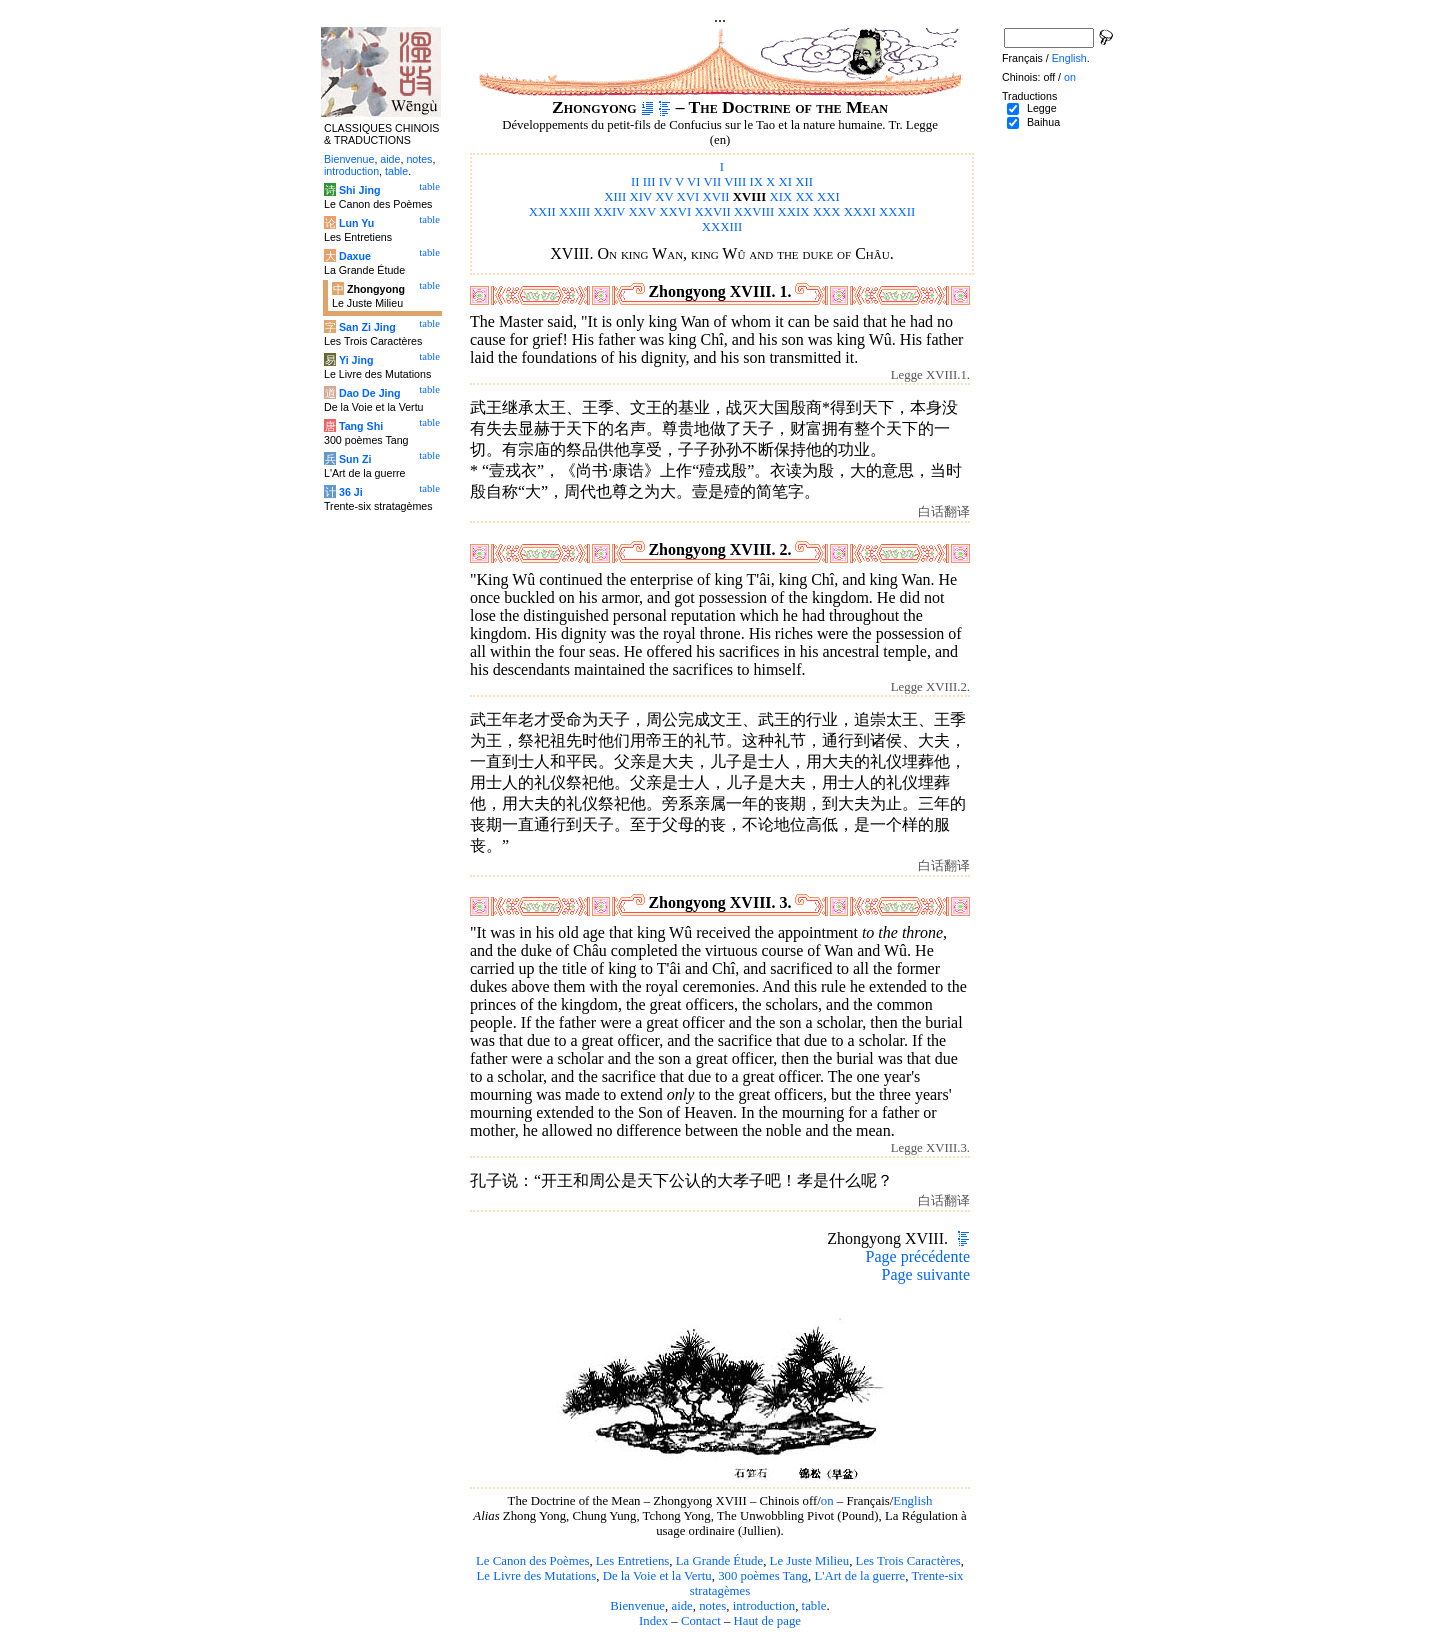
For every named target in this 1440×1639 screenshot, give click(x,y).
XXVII (712, 212)
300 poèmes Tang (763, 1576)
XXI (828, 197)
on (827, 1501)
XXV (643, 212)
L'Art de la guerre (859, 1576)
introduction (764, 1606)
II (635, 182)
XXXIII (722, 227)
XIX (780, 197)
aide (681, 1606)
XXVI (675, 212)
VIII (735, 182)
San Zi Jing (367, 327)
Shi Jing (359, 190)
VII (712, 182)
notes (712, 1606)
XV (664, 197)
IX (756, 182)
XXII (542, 212)
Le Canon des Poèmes (532, 1561)
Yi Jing (356, 360)
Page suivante (926, 1274)
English (912, 1501)
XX (804, 197)
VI (694, 182)
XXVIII (754, 212)
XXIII (574, 212)
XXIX (794, 212)
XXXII (897, 212)
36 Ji (351, 492)
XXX (827, 212)
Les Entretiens (633, 1561)
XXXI (860, 212)
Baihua (1043, 122)
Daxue (355, 256)
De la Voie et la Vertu (657, 1576)
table (814, 1606)
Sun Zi (355, 459)
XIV (640, 197)
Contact (701, 1621)
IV (665, 182)
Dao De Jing (370, 393)
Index (653, 1621)
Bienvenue (637, 1606)
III (649, 182)
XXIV (610, 212)
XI (786, 182)
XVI (688, 197)
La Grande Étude (719, 1561)
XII (804, 182)
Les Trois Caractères (908, 1561)
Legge (1042, 108)
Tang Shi (361, 426)
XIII (615, 197)
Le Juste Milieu (810, 1561)
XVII (716, 197)
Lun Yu (356, 223)
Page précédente (918, 1256)
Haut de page (768, 1621)
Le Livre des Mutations (536, 1576)
